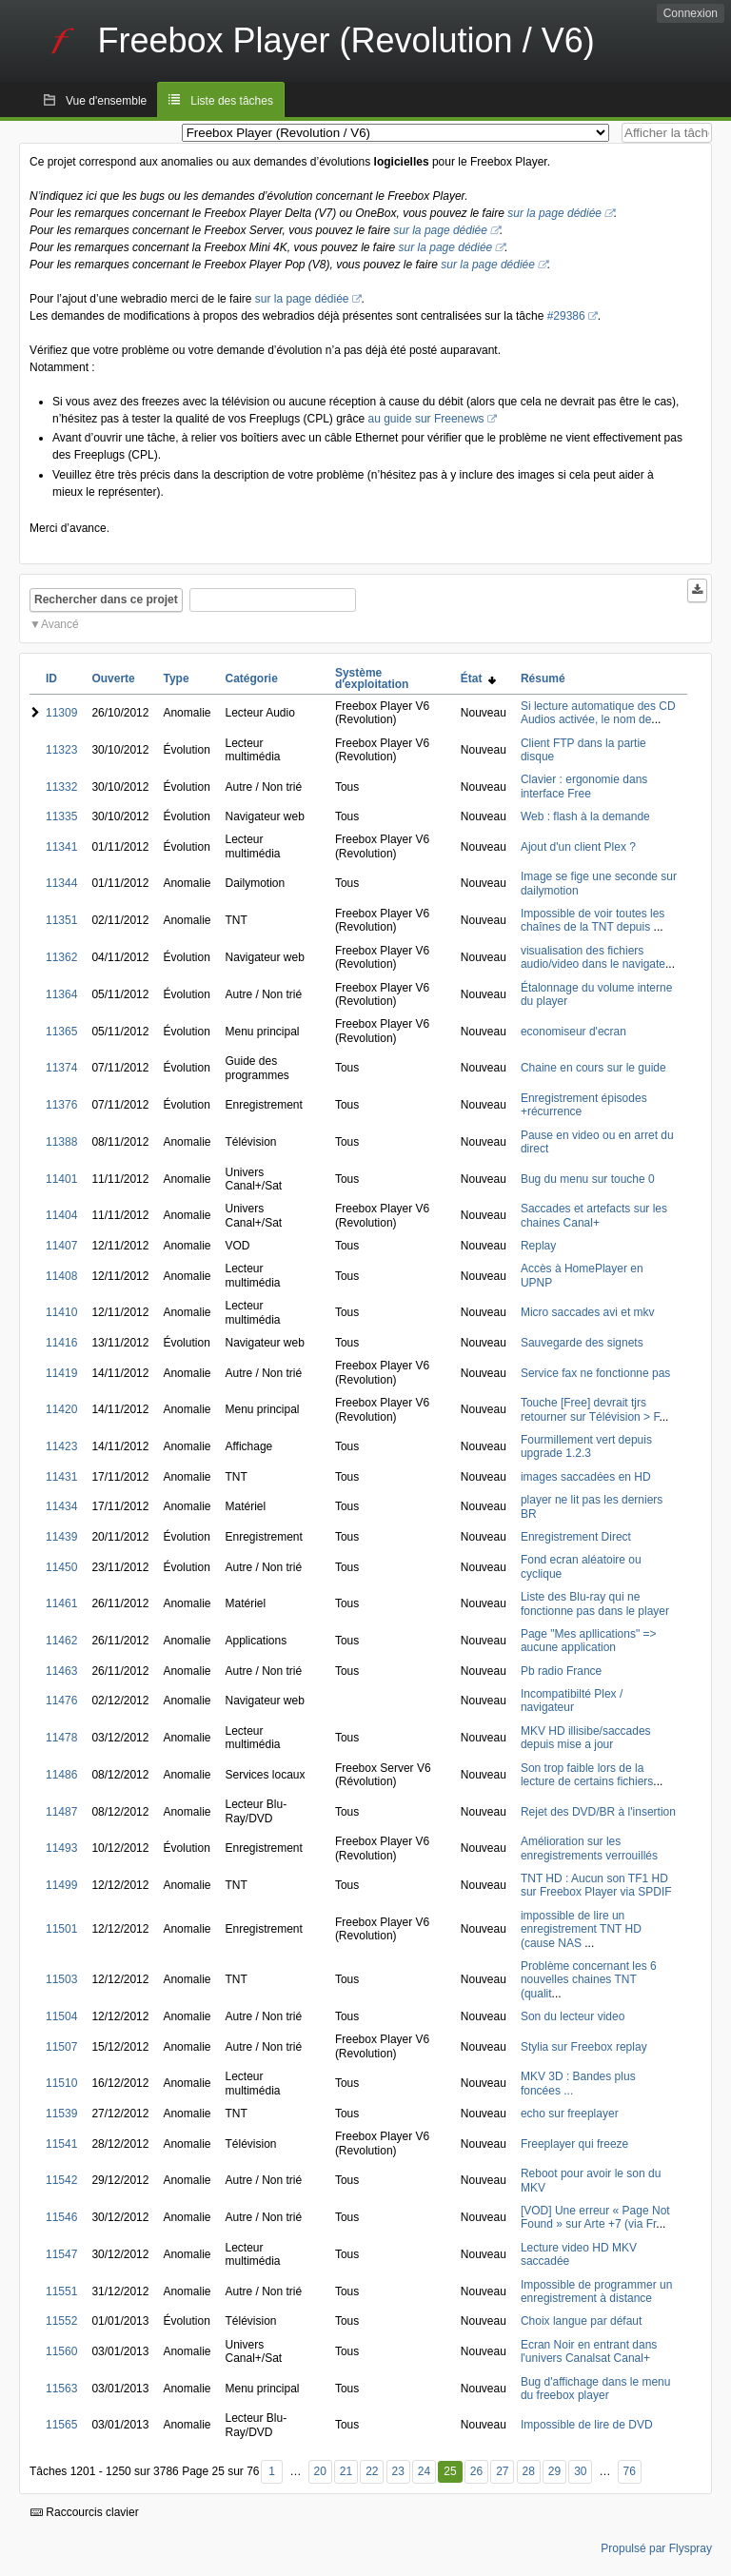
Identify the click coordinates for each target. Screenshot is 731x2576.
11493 (61, 1848)
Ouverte (112, 678)
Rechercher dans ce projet (106, 599)
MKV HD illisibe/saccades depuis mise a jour (586, 1737)
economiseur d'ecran (573, 1031)
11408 (61, 1276)
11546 (61, 2217)
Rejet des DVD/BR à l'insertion (598, 1812)
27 (502, 2471)
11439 (61, 1537)
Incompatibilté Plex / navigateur (571, 1700)
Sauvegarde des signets (582, 1342)
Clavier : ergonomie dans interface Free (584, 786)
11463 (61, 1671)
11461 (61, 1603)
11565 (61, 2424)
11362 (61, 957)
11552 (61, 2321)
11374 (61, 1067)
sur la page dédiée (554, 213)
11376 (61, 1104)
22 (372, 2471)
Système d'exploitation (372, 678)
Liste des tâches (231, 101)
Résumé (543, 678)
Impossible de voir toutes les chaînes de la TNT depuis (592, 920)
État (478, 678)
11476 (61, 1700)
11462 (61, 1640)
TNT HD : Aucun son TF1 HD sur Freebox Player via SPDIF (596, 1885)
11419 (61, 1373)
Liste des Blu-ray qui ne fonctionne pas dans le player (595, 1603)
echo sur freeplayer (570, 2113)
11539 (61, 2113)
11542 (61, 2180)
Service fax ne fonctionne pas (595, 1373)
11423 (61, 1446)
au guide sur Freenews (426, 418)
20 (319, 2471)
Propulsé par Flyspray (656, 2548)
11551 (61, 2291)
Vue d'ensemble (106, 101)
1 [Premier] (271, 2471)
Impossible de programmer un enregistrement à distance (596, 2291)
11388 (61, 1142)
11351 (61, 920)
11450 (61, 1567)
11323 (61, 750)
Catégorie (251, 678)
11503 (61, 1979)
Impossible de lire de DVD (587, 2424)
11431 (61, 1477)
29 (554, 2471)
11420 (61, 1409)
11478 (61, 1737)
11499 (61, 1885)
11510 (61, 2083)
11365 (61, 1031)
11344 (61, 883)
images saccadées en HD (586, 1477)
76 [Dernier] (629, 2471)
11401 (61, 1179)
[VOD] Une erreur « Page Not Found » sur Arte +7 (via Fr (595, 2217)
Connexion (690, 13)
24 (424, 2471)
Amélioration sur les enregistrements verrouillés (589, 1848)
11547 (61, 2254)
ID (51, 678)
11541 (61, 2144)
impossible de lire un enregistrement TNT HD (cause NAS (581, 1929)
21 (346, 2471)
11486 (61, 1774)
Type (175, 678)
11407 (61, 1245)
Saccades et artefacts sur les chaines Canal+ (594, 1215)
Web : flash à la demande (585, 816)
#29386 (566, 316)
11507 (61, 2047)
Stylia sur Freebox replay (584, 2047)
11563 (61, 2388)
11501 (61, 1929)
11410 (61, 1312)
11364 (61, 994)
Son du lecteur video (572, 2016)
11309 (61, 712)
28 (529, 2471)
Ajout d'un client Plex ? (578, 847)
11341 (61, 847)
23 (397, 2471)
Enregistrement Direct (576, 1537)
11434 (61, 1506)
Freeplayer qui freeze (574, 2144)
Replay (538, 1245)
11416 (61, 1342)
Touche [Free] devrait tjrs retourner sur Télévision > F (590, 1409)
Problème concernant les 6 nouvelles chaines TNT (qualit (589, 1979)
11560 (61, 2351)
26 (476, 2471)
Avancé (60, 624)
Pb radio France (561, 1671)
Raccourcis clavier (84, 2512)
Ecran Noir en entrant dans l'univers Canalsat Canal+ (589, 2351)
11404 (61, 1215)
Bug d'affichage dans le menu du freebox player (596, 2388)
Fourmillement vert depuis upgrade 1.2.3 (586, 1446)
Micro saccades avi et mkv (588, 1312)
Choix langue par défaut (581, 2321)
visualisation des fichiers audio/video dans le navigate (593, 957)
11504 (61, 2016)
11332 (61, 787)
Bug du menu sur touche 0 (588, 1179)
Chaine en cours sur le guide (593, 1067)
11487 (61, 1812)
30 (580, 2471)
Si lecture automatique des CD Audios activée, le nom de (598, 712)
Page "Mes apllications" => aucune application (589, 1640)
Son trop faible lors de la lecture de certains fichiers (587, 1774)
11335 (61, 816)
